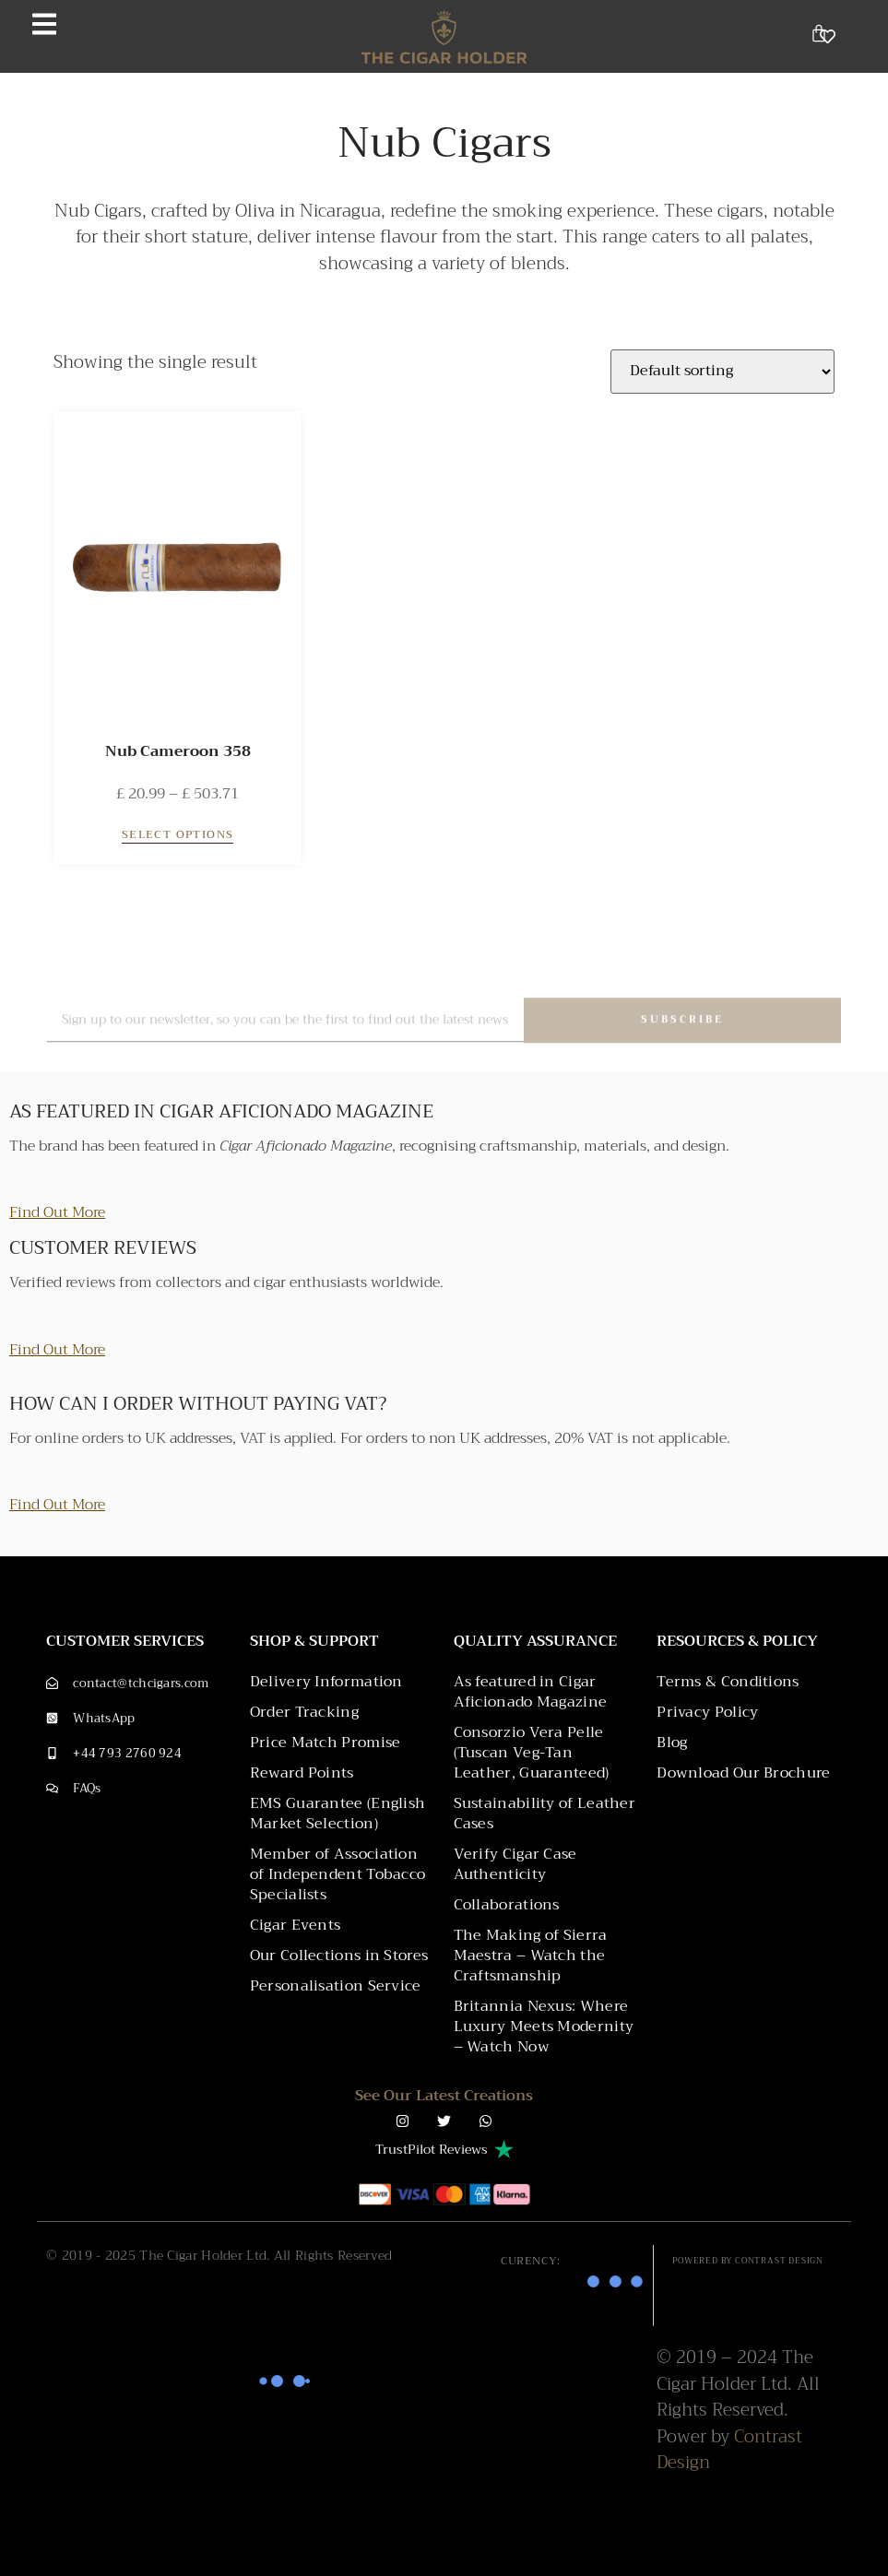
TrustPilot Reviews (431, 2149)
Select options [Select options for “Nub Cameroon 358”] (178, 835)
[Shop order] (722, 371)
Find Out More (57, 1212)
